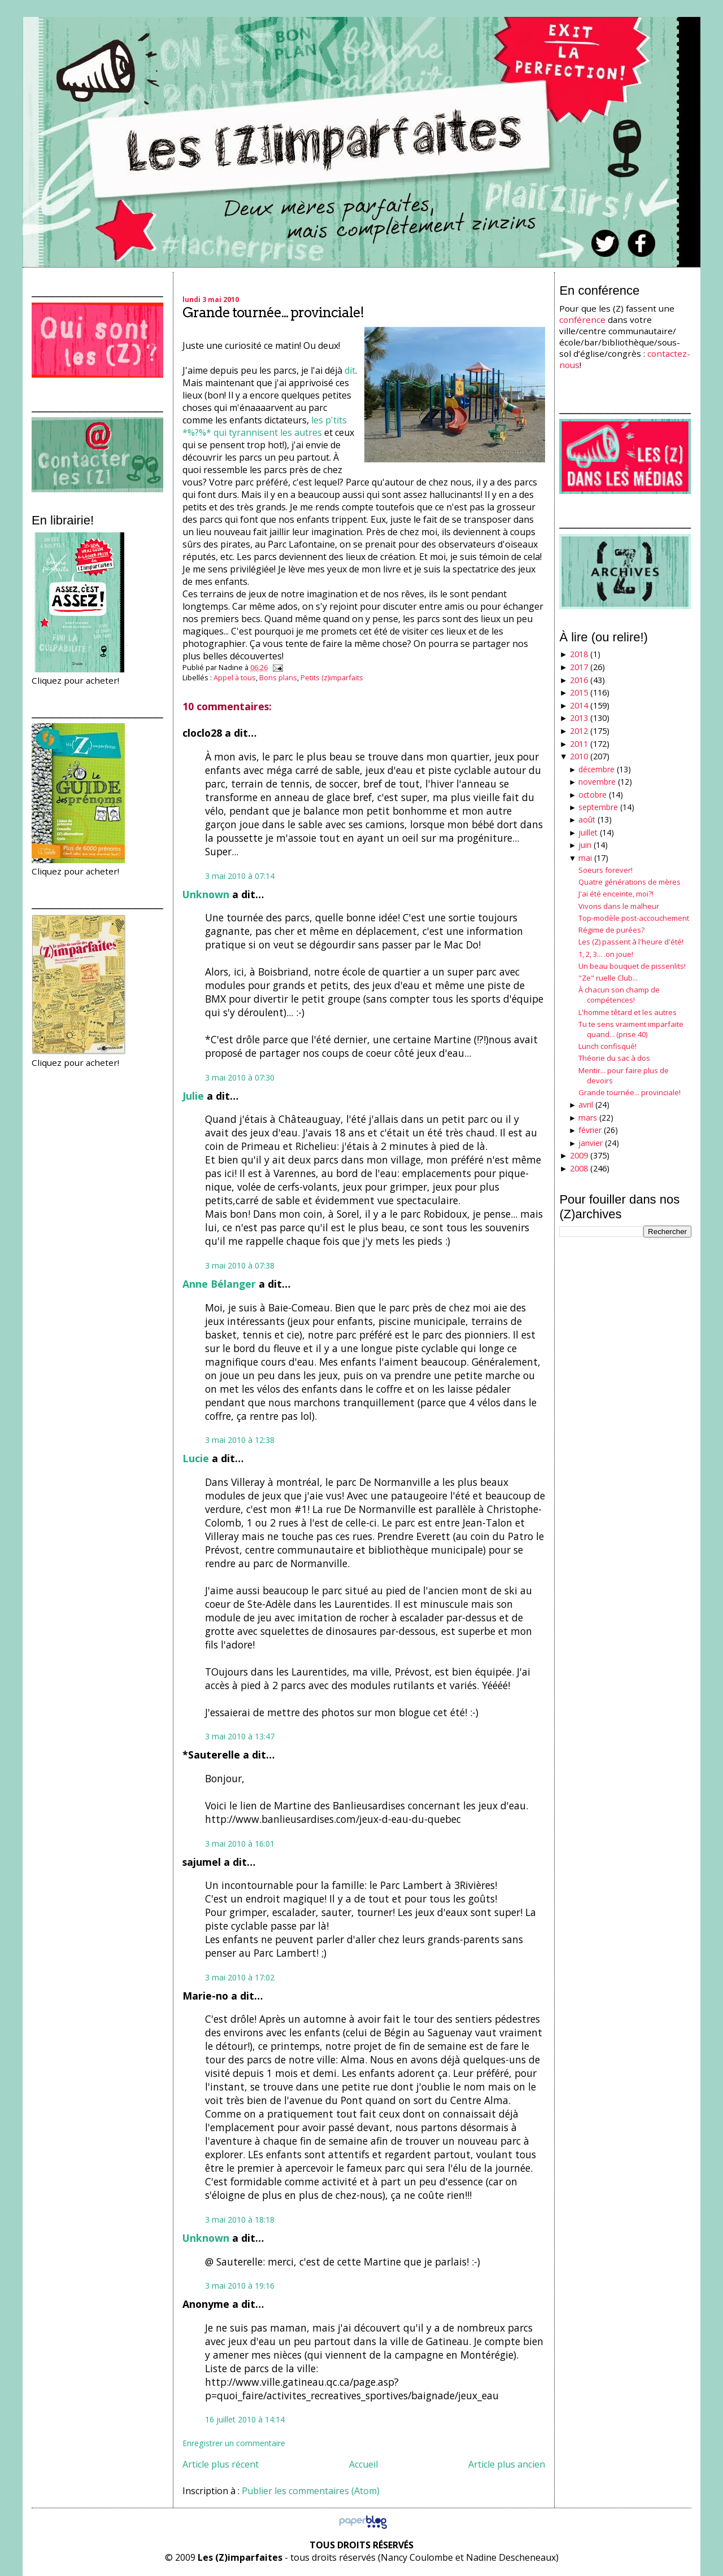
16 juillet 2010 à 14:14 (245, 2419)
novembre (597, 781)
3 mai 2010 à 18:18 (240, 2219)
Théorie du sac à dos (614, 1058)
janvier (590, 1143)
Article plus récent (220, 2464)
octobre (592, 794)
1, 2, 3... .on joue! (605, 954)
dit (350, 370)
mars (587, 1117)
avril (585, 1104)
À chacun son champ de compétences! (619, 995)
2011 (579, 743)
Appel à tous (235, 677)
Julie (193, 1096)
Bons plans (278, 677)
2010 (579, 756)
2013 (579, 717)
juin (584, 844)
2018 (579, 654)
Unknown (205, 894)
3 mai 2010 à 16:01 (240, 1843)
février (590, 1130)
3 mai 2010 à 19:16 (240, 2285)
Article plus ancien (506, 2464)
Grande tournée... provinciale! (273, 312)
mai (585, 857)
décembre (596, 769)
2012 (579, 730)
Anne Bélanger (219, 1284)
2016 (579, 680)
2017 (579, 667)
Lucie (195, 1458)
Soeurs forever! (605, 870)
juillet (588, 832)
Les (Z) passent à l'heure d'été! (630, 942)
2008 (579, 1168)
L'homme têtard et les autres (627, 1012)
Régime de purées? (611, 930)
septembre (598, 807)
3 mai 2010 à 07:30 (240, 1077)
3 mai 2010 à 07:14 (240, 876)
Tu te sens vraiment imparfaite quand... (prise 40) (630, 1029)
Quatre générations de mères (629, 882)
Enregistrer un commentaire (233, 2443)
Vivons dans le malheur (618, 906)
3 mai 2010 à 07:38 (240, 1265)
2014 (579, 705)
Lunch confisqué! (607, 1046)
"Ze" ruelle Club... (608, 978)
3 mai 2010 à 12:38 (240, 1439)
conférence (582, 319)
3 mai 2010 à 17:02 (240, 1977)
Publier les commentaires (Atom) (311, 2491)
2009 (579, 1155)
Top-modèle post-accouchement (633, 918)
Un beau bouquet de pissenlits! (632, 966)
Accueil (363, 2464)
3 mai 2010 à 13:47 (240, 1736)
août (586, 819)
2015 (579, 692)
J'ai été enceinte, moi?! (616, 894)
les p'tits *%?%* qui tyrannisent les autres (264, 426)
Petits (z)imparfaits (331, 677)
